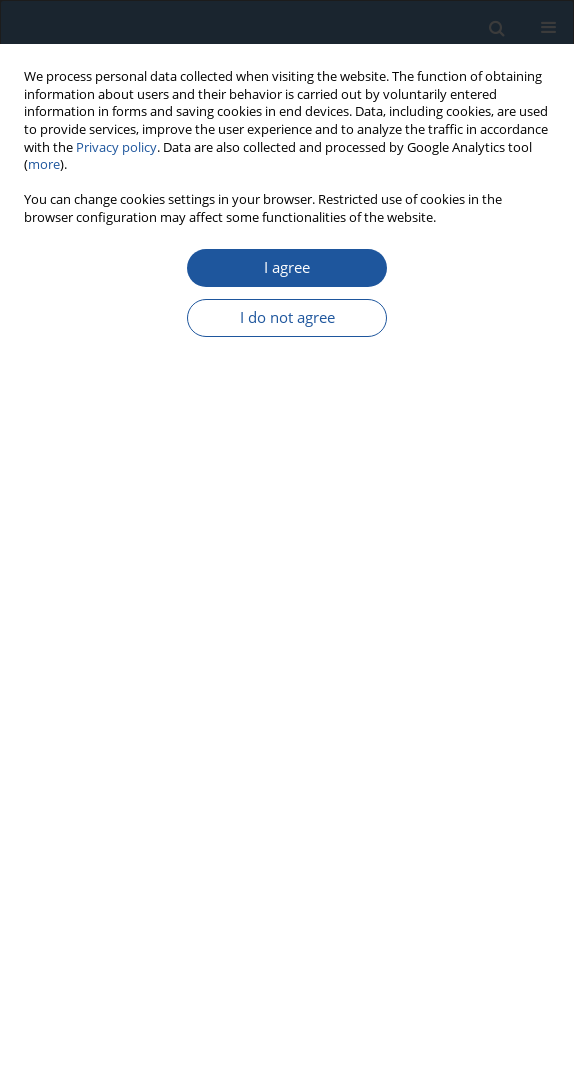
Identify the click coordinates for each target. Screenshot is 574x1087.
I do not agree (287, 317)
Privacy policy (116, 147)
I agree (287, 267)
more (44, 164)
